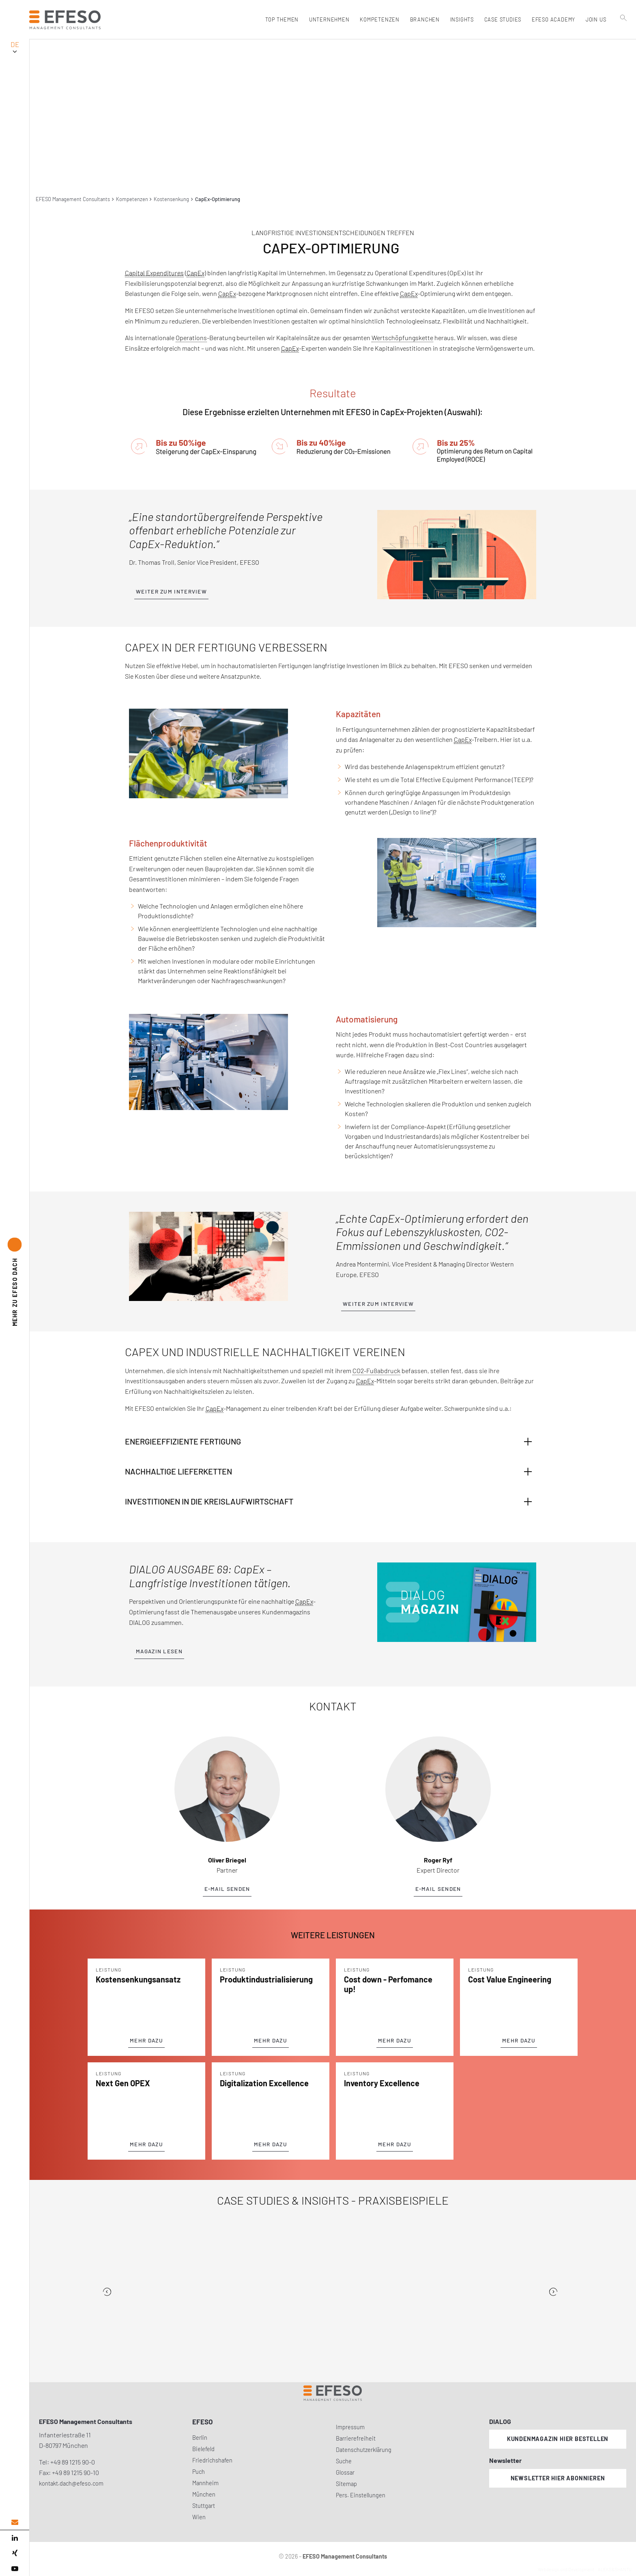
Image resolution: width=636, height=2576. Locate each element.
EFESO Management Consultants (73, 199)
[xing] (14, 2553)
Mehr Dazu (146, 2040)
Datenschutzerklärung (363, 2449)
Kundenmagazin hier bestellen (557, 2438)
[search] (623, 37)
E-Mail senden (227, 1889)
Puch (198, 2471)
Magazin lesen (159, 1651)
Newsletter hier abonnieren (558, 2478)
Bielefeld (203, 2448)
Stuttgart (203, 2505)
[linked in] (14, 2538)
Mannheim (205, 2483)
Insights (461, 19)
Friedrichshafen (212, 2460)
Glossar (345, 2472)
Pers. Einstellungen (360, 2495)
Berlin (199, 2437)
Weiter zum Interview (171, 591)
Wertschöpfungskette (402, 337)
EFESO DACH (14, 1292)
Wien (199, 2517)
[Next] (553, 2291)
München (203, 2494)
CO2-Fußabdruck (376, 1370)
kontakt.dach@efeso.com (71, 2483)
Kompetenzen (132, 199)
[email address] (14, 2522)
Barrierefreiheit (356, 2438)
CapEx (195, 272)
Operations (191, 337)
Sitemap (346, 2483)
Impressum (350, 2427)
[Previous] (107, 2291)
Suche (344, 2461)
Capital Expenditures (154, 272)
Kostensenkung (171, 199)
